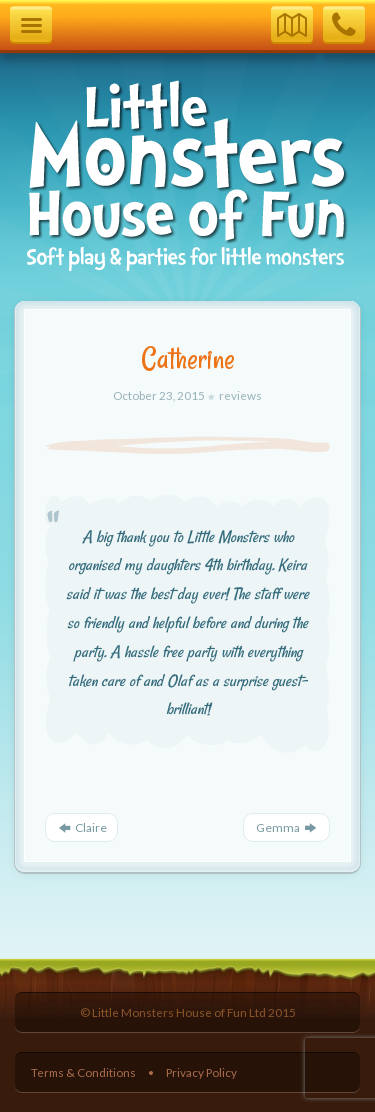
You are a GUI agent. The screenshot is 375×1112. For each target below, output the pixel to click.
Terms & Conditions (83, 1072)
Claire (81, 827)
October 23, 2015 (160, 395)
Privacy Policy (201, 1072)
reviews (240, 395)
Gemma (286, 827)
